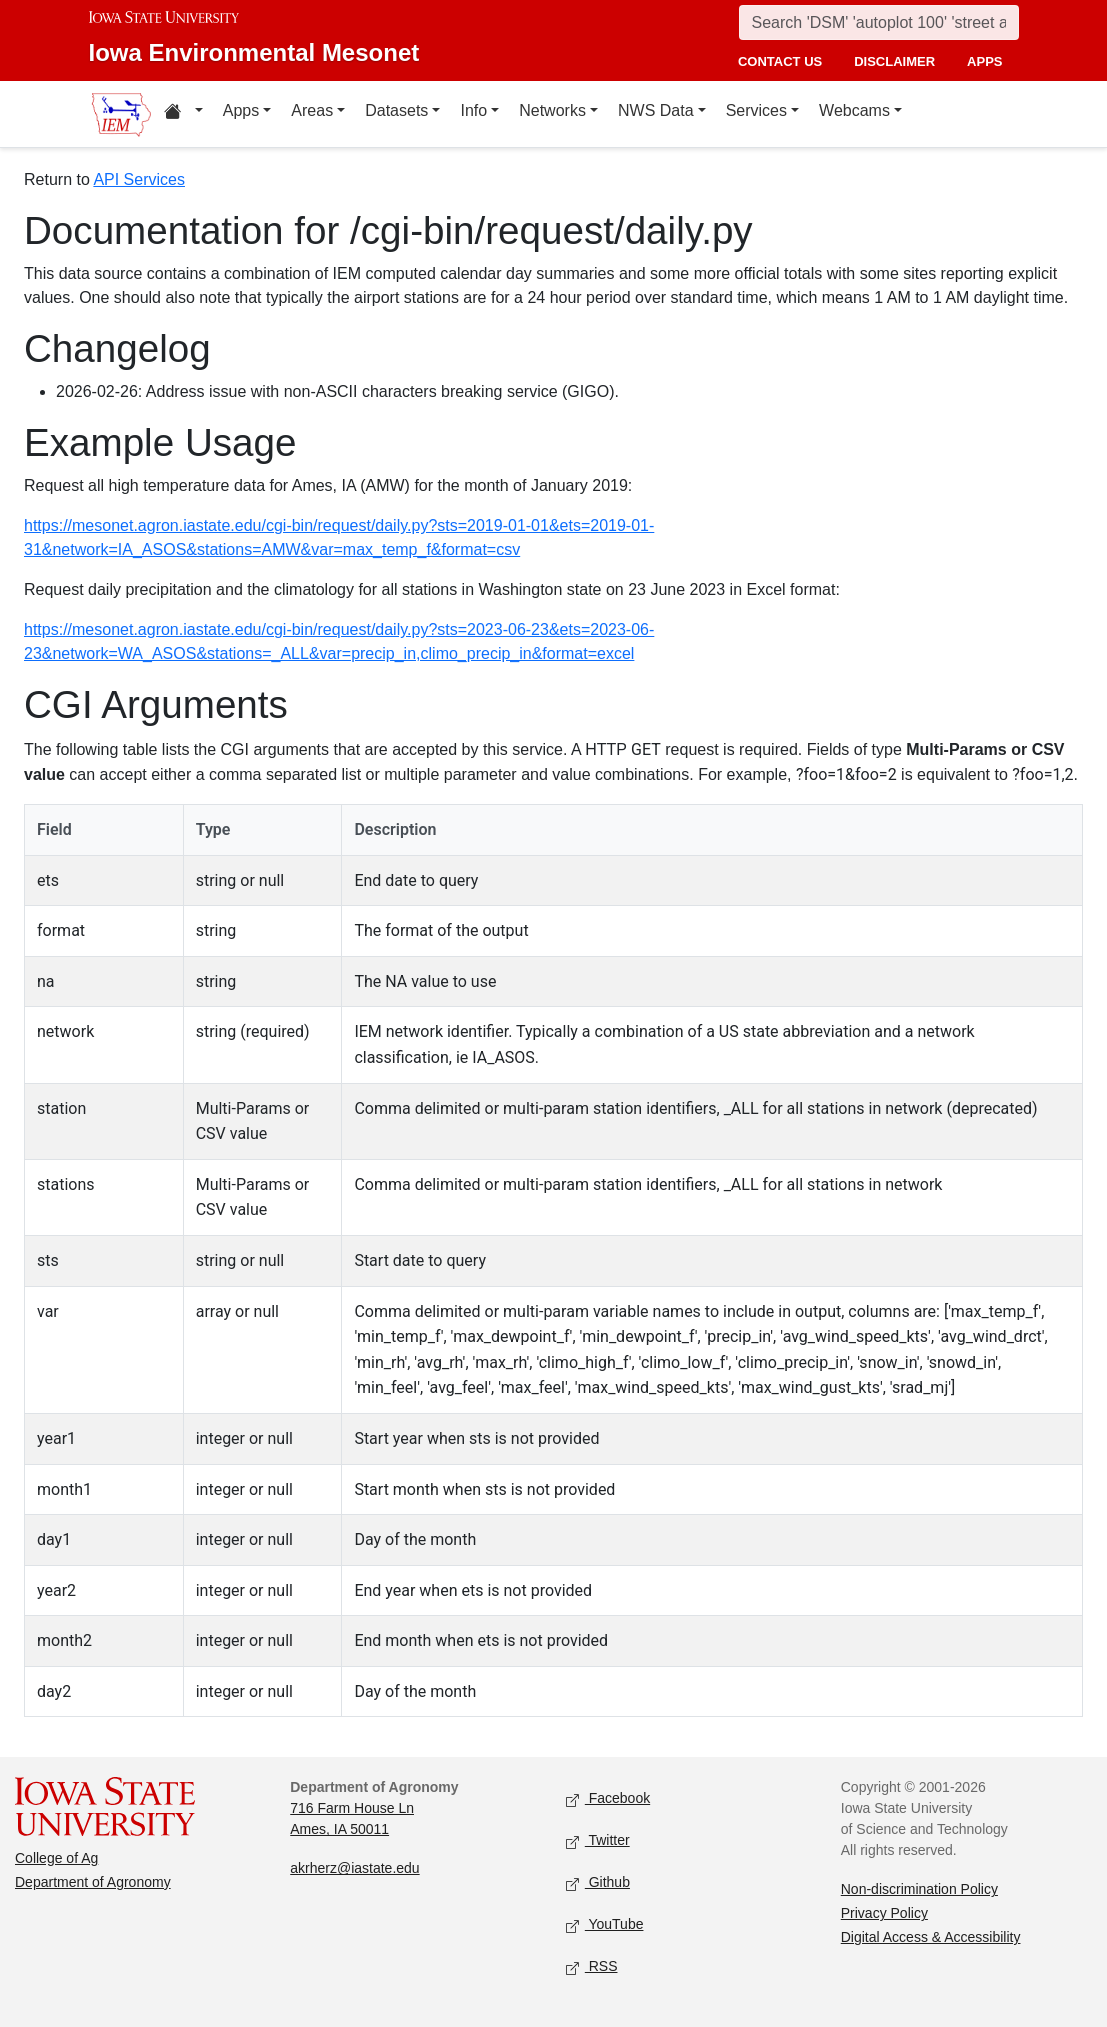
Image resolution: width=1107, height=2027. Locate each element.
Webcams (854, 110)
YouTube (605, 1925)
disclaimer (894, 61)
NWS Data (656, 110)
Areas (312, 110)
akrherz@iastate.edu (354, 1868)
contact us (780, 61)
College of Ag (56, 1858)
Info (473, 110)
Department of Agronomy (93, 1882)
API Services (139, 179)
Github (598, 1883)
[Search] (879, 22)
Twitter (598, 1841)
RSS (592, 1967)
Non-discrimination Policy (919, 1889)
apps (984, 61)
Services (756, 110)
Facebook (608, 1799)
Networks (552, 110)
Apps (241, 110)
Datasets (396, 110)
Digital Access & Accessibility (931, 1937)
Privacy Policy (884, 1913)
